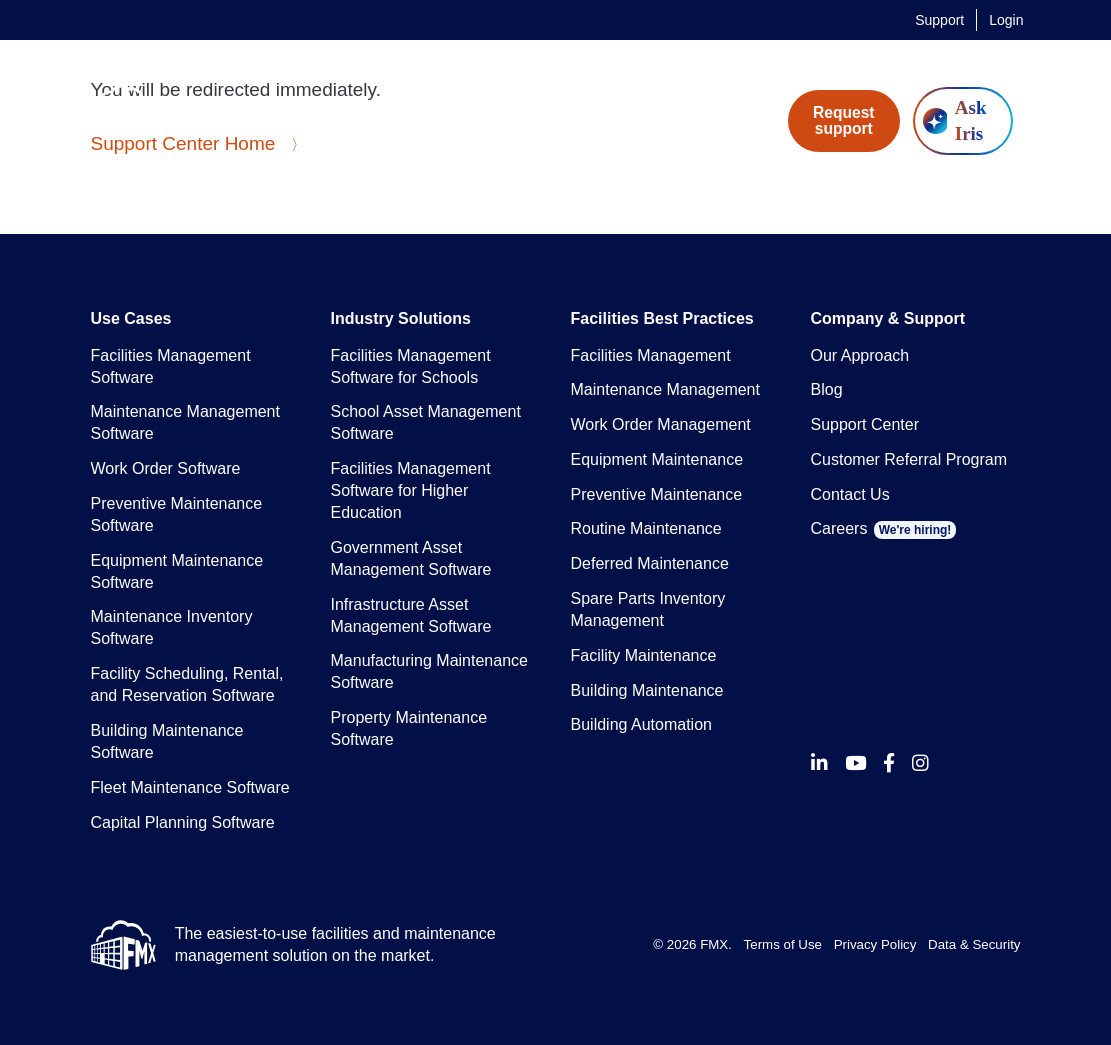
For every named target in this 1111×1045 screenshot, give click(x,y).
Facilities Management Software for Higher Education (411, 490)
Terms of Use (783, 944)
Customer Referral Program (909, 459)
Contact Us (850, 494)
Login (1006, 20)
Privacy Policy (875, 944)
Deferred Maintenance (650, 563)
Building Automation (641, 724)
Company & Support (888, 318)
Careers (884, 528)
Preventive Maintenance (657, 494)
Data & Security (974, 944)
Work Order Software (166, 468)
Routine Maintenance (646, 528)
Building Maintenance (647, 690)
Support (939, 20)
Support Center (865, 424)
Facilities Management (651, 355)
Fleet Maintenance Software (190, 787)
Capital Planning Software (183, 822)
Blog (827, 389)
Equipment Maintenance (657, 459)
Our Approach (860, 355)
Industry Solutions (401, 318)
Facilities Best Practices (662, 318)
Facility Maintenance (644, 655)
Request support (844, 120)
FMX (714, 944)
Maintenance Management (665, 389)
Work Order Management (661, 424)
